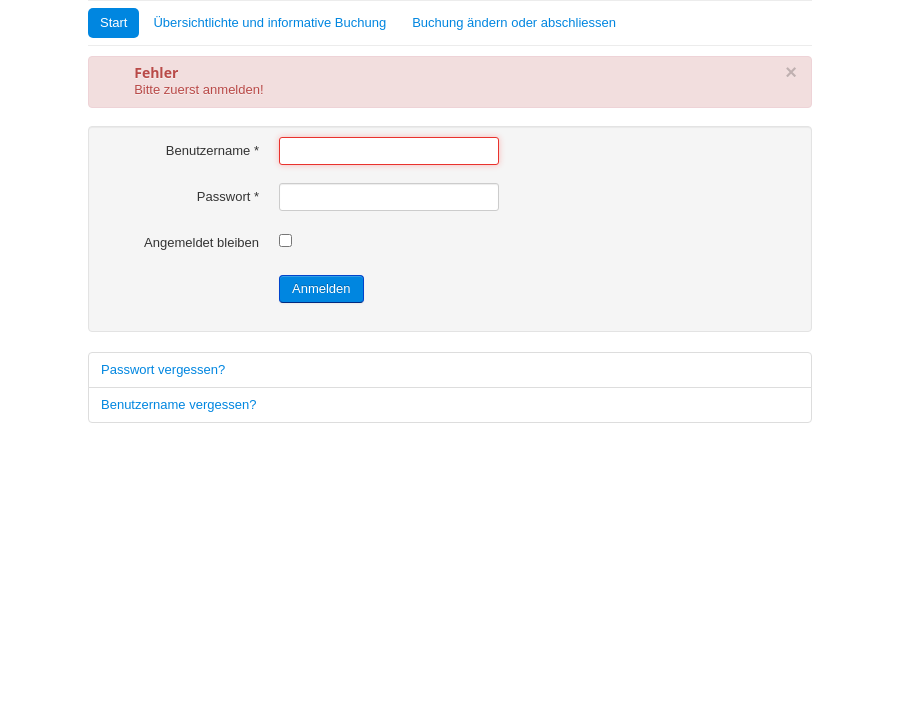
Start (113, 22)
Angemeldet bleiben (201, 242)
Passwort (228, 196)
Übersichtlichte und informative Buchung (269, 22)
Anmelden (321, 288)
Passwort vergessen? (163, 369)
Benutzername (212, 150)
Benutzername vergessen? (178, 404)
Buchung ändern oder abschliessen (514, 22)
